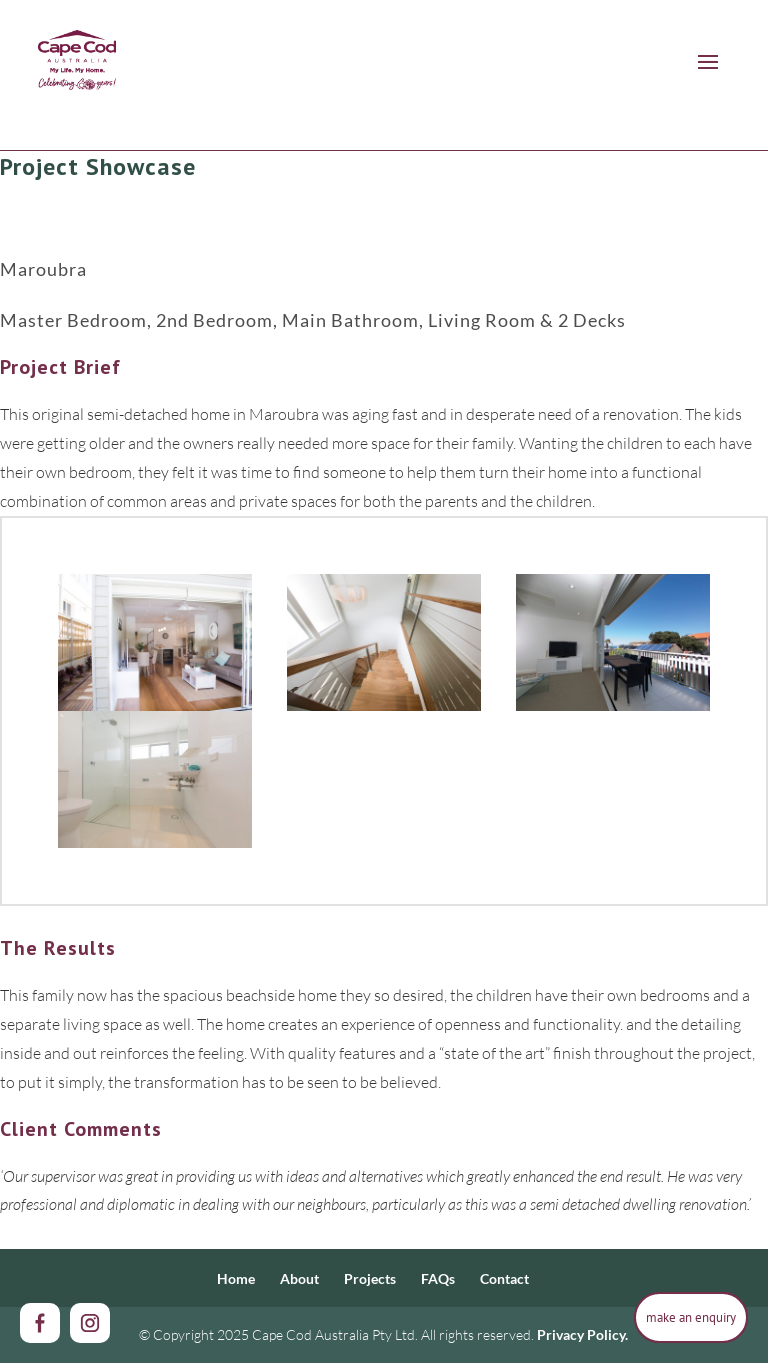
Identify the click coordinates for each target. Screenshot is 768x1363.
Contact (504, 1278)
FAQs (438, 1278)
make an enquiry (691, 1317)
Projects (370, 1278)
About (299, 1278)
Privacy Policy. (582, 1334)
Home (236, 1278)
